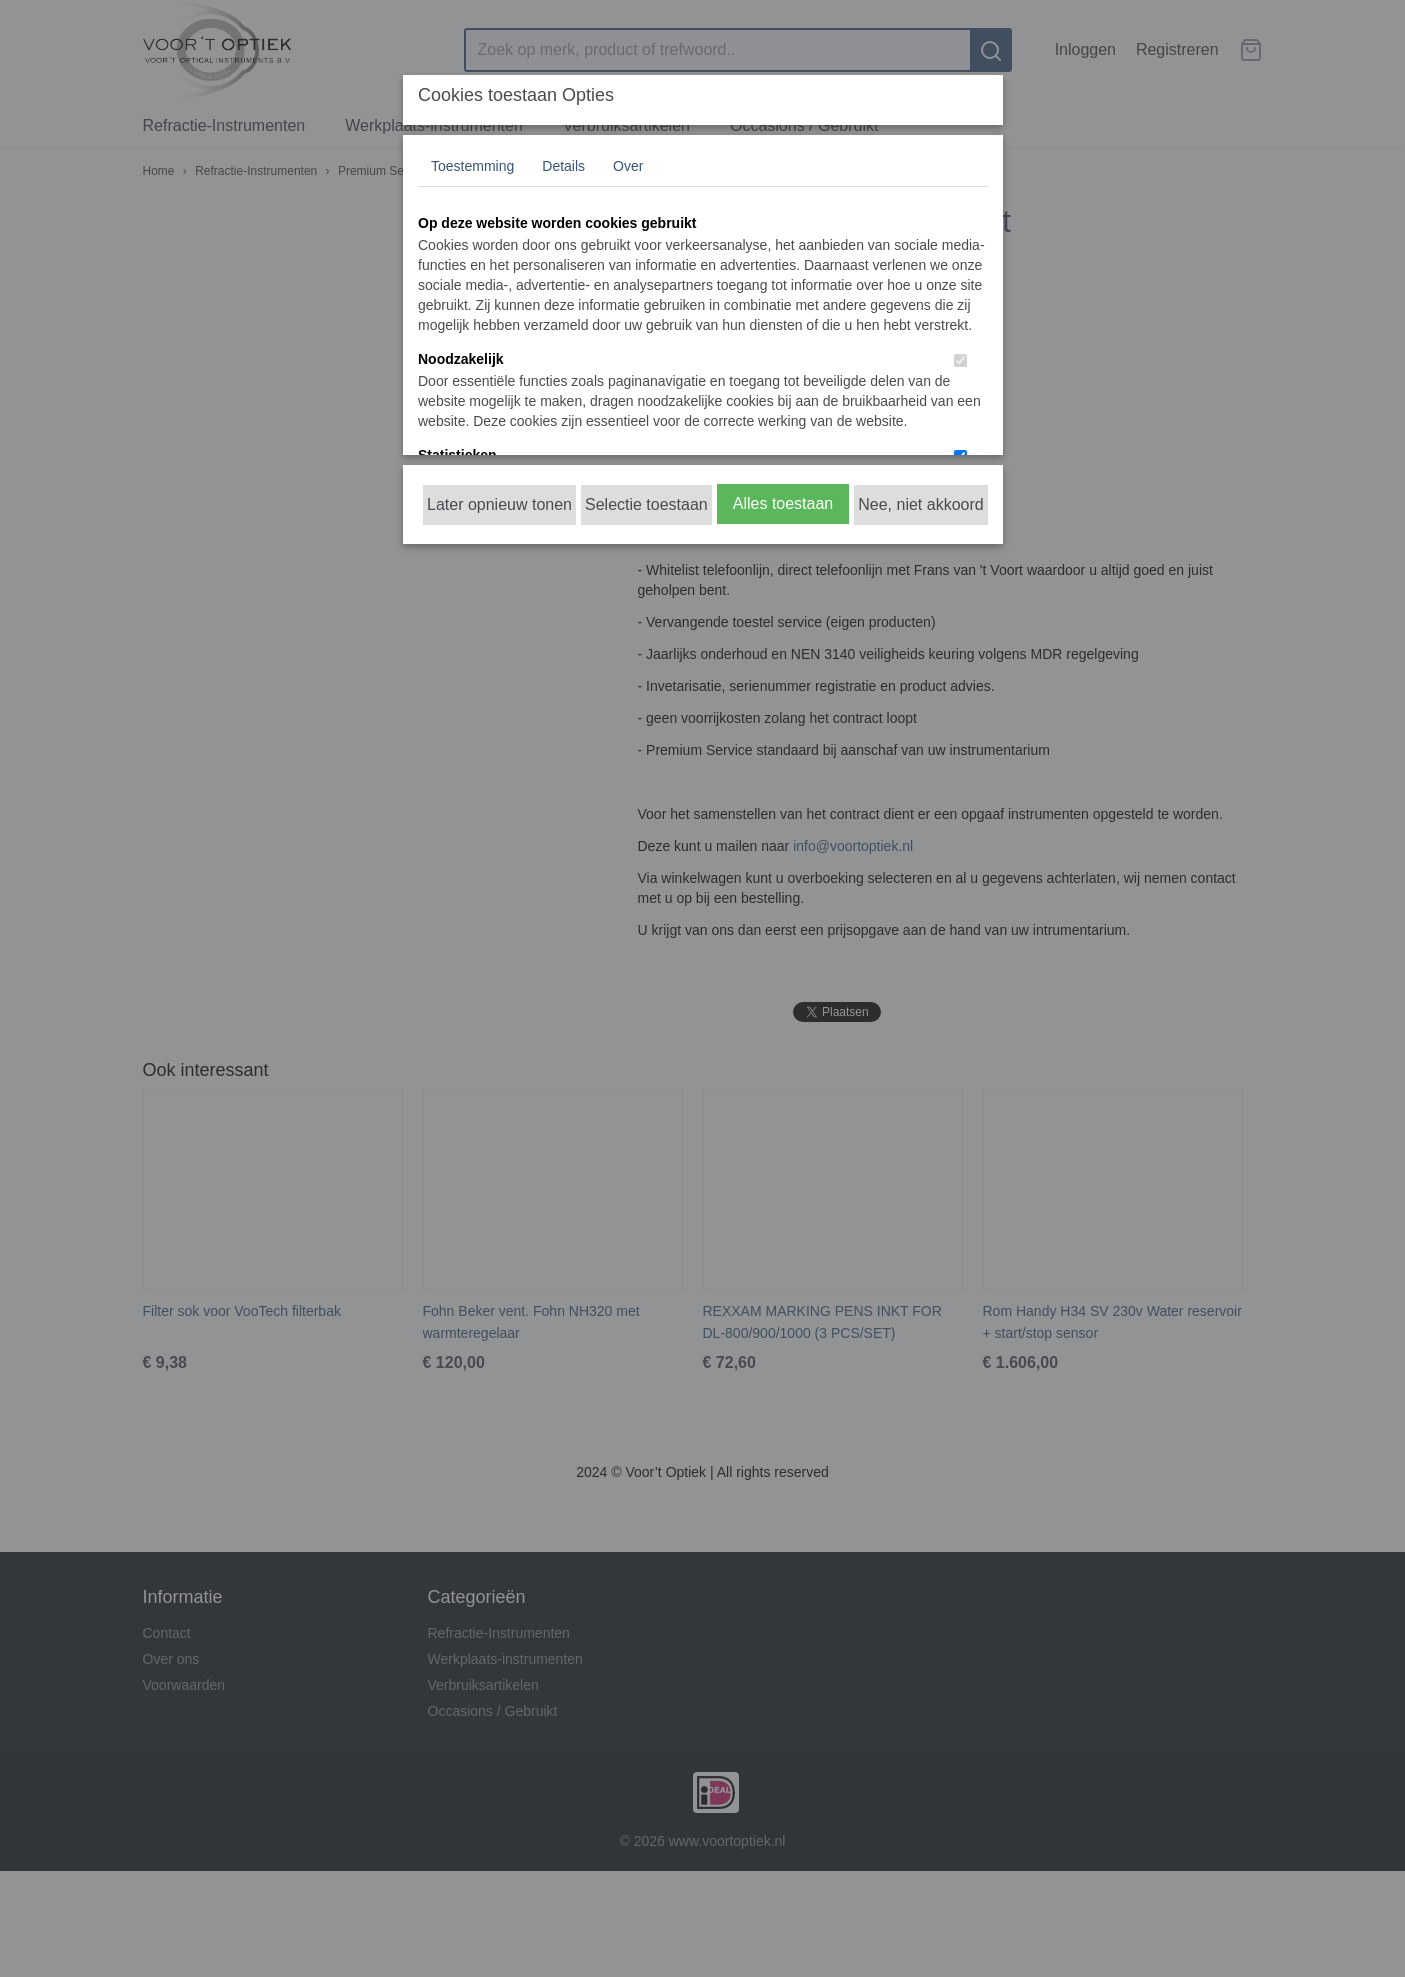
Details (563, 166)
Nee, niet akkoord (920, 504)
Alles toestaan (783, 503)
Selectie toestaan (646, 504)
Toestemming (472, 166)
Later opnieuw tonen (499, 504)
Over (628, 166)
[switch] (960, 360)
